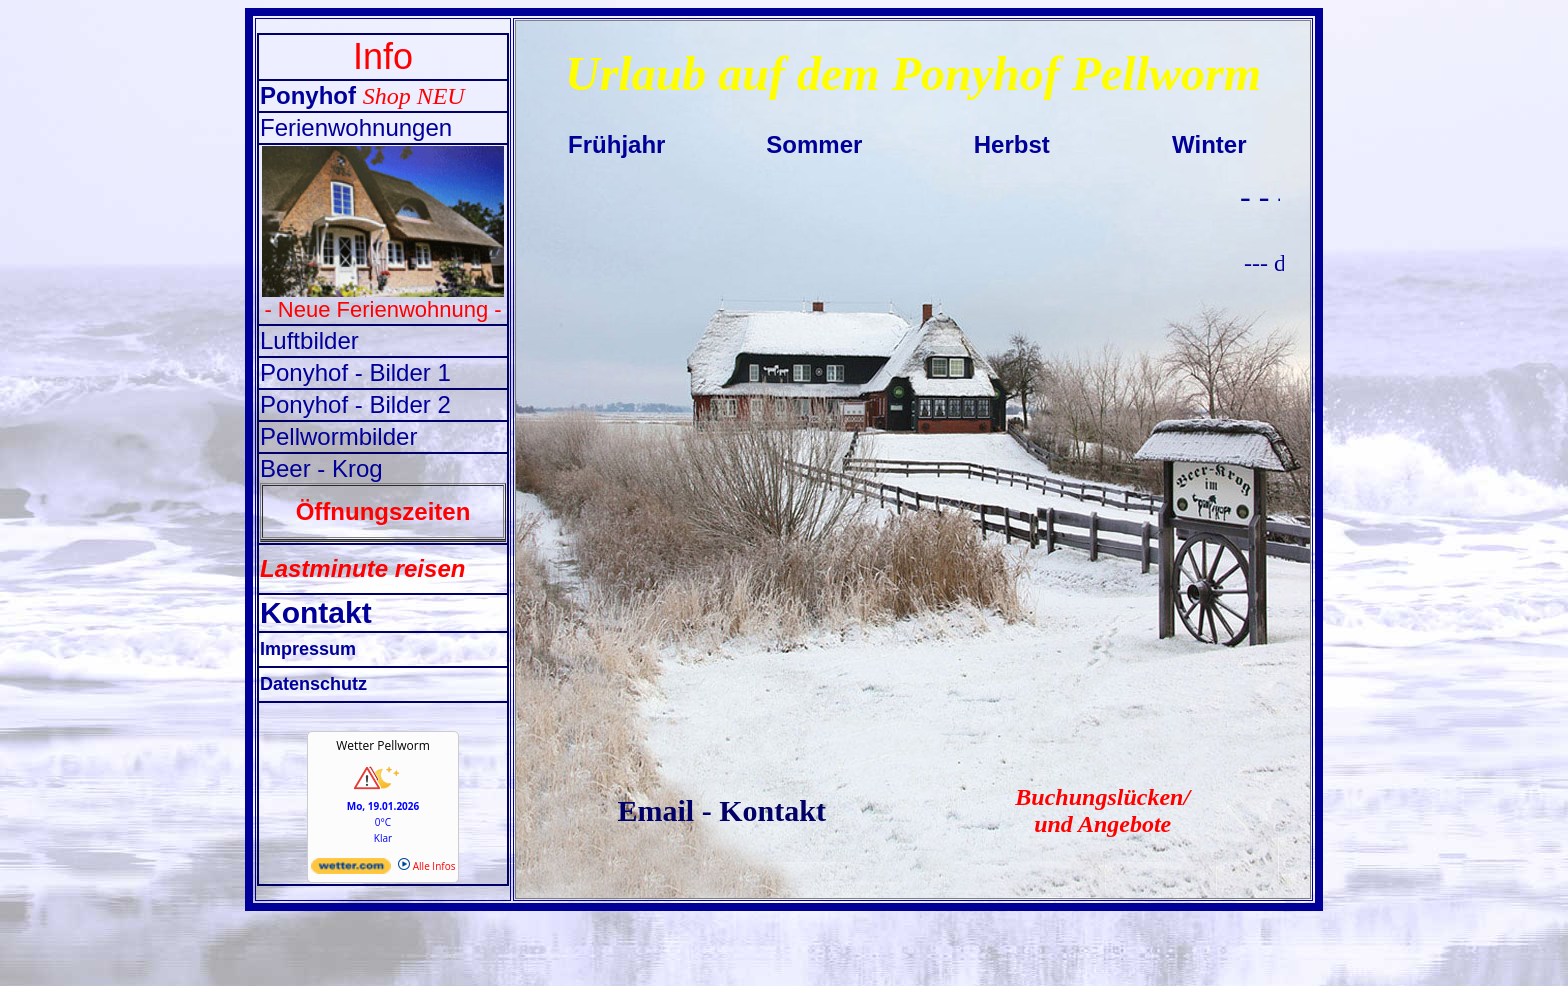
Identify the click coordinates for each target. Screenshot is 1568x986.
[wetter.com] (351, 870)
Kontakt (316, 612)
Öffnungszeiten (383, 511)
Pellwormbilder (338, 436)
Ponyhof (311, 95)
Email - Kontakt (722, 810)
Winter (1209, 144)
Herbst (1012, 144)
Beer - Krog (321, 468)
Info (383, 56)
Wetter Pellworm (383, 745)
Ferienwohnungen (356, 127)
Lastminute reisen (362, 568)
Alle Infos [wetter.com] (426, 866)
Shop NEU (414, 96)
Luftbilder (309, 340)
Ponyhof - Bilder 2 (355, 404)
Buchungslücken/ (1102, 797)
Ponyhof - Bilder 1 (355, 372)
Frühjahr (616, 144)
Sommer (814, 144)
